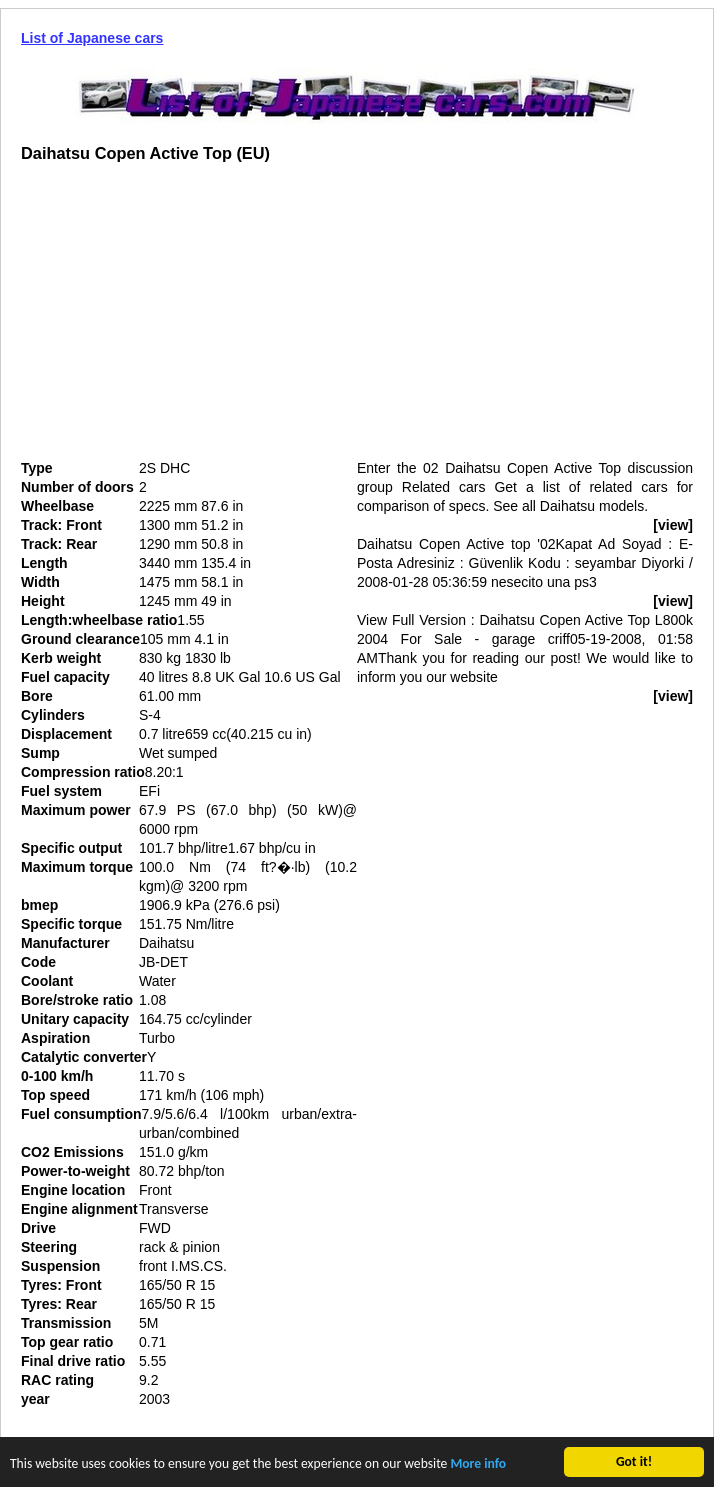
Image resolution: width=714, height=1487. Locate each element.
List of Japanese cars (92, 38)
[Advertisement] (189, 319)
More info (478, 1465)
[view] (673, 525)
